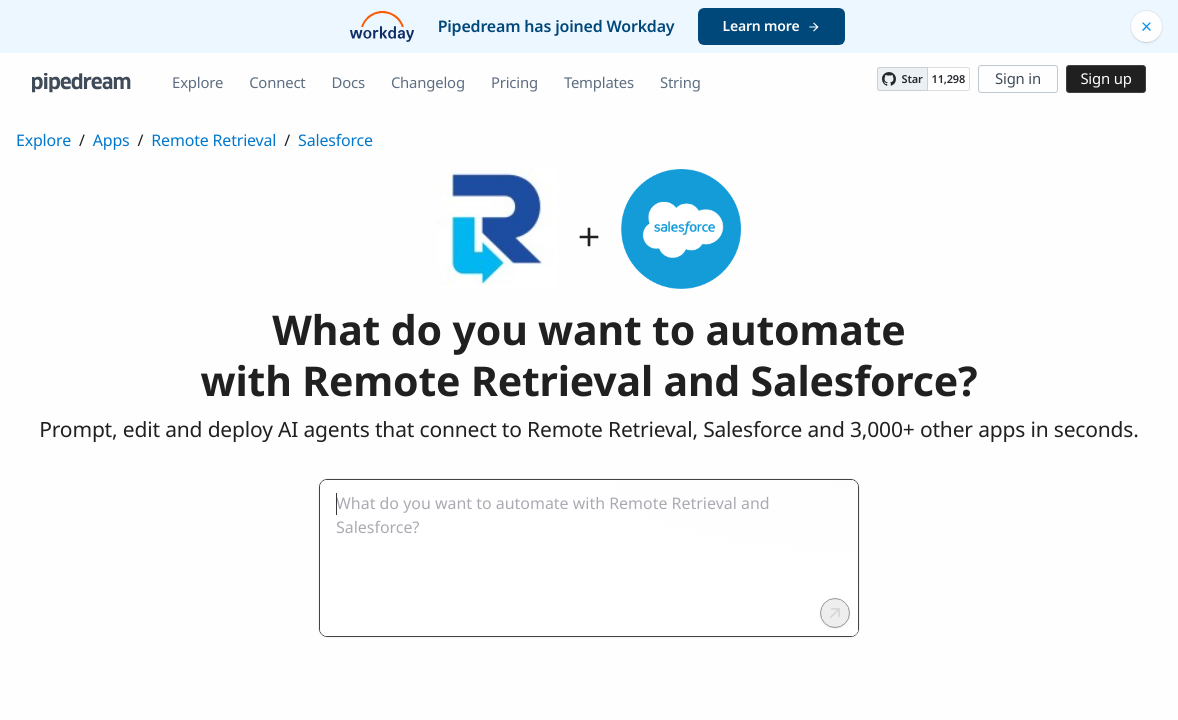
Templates (599, 83)
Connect (277, 83)
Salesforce (335, 140)
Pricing (514, 83)
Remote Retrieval (213, 140)
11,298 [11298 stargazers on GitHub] (948, 79)
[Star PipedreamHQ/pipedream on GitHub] (902, 79)
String (680, 83)
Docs (348, 83)
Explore (197, 83)
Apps (111, 140)
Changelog (428, 83)
